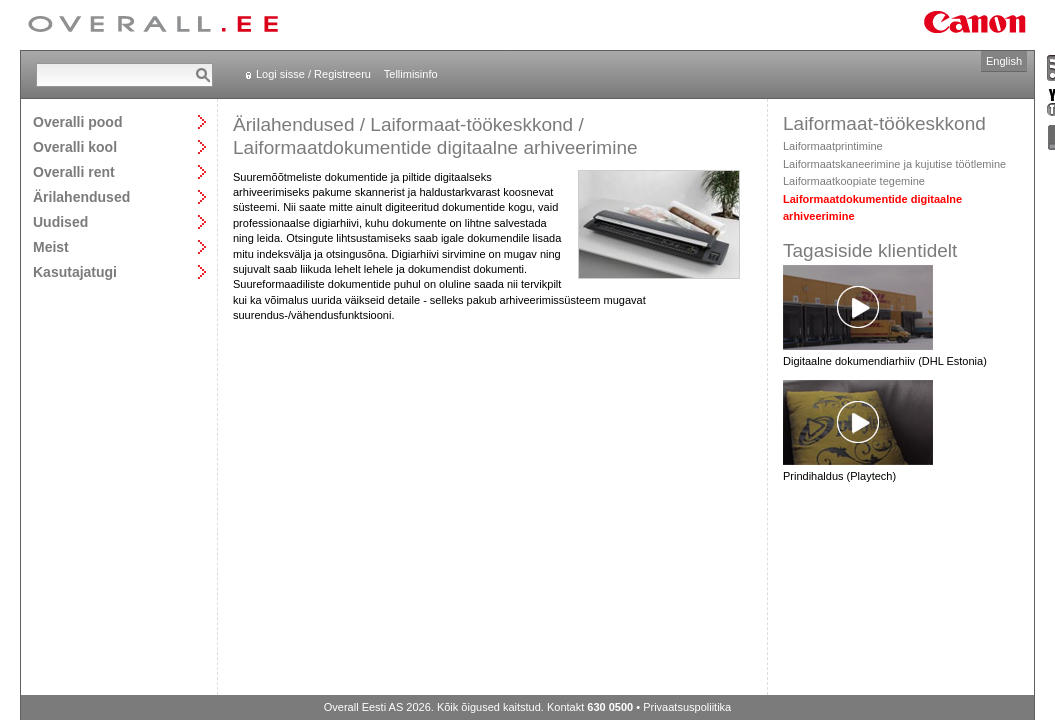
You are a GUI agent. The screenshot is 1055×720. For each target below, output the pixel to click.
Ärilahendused (81, 196)
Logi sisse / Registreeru (313, 74)
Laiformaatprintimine (833, 146)
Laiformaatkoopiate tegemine (854, 181)
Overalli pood (77, 121)
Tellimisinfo (411, 74)
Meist (51, 246)
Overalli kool (75, 146)
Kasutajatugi (75, 271)
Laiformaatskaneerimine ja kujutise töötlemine (894, 164)
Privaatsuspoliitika (687, 707)
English (1004, 61)
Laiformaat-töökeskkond (471, 124)
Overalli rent (74, 171)
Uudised (60, 221)
